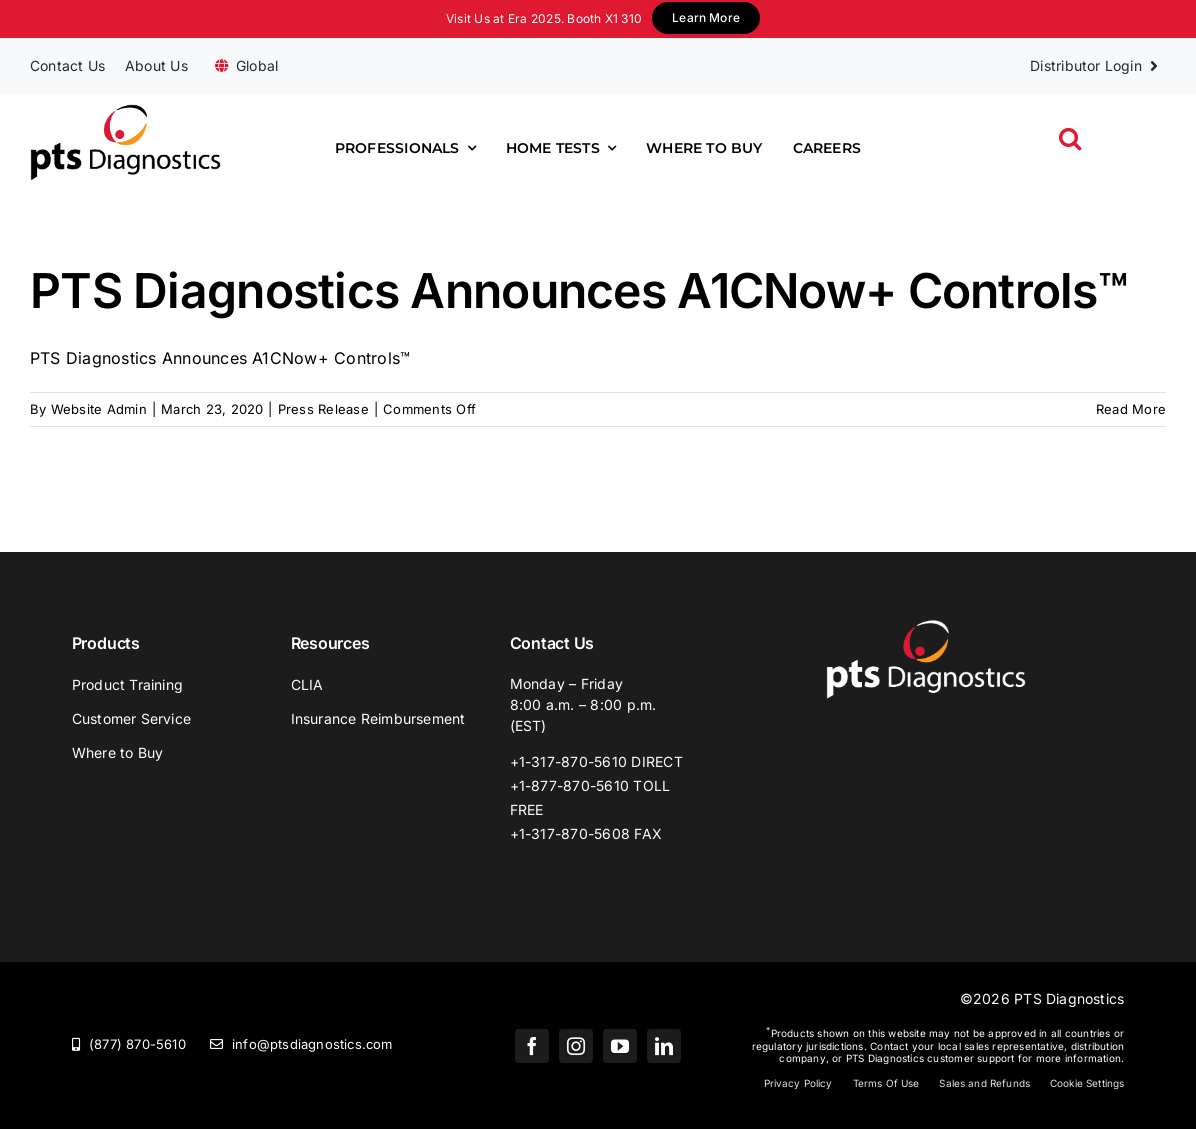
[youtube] (620, 1046)
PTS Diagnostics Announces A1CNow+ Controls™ (578, 290)
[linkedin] (664, 1046)
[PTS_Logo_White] (926, 627)
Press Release (323, 409)
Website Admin (99, 409)
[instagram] (576, 1046)
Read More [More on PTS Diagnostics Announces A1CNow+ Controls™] (1131, 409)
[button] (1070, 138)
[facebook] (532, 1046)
